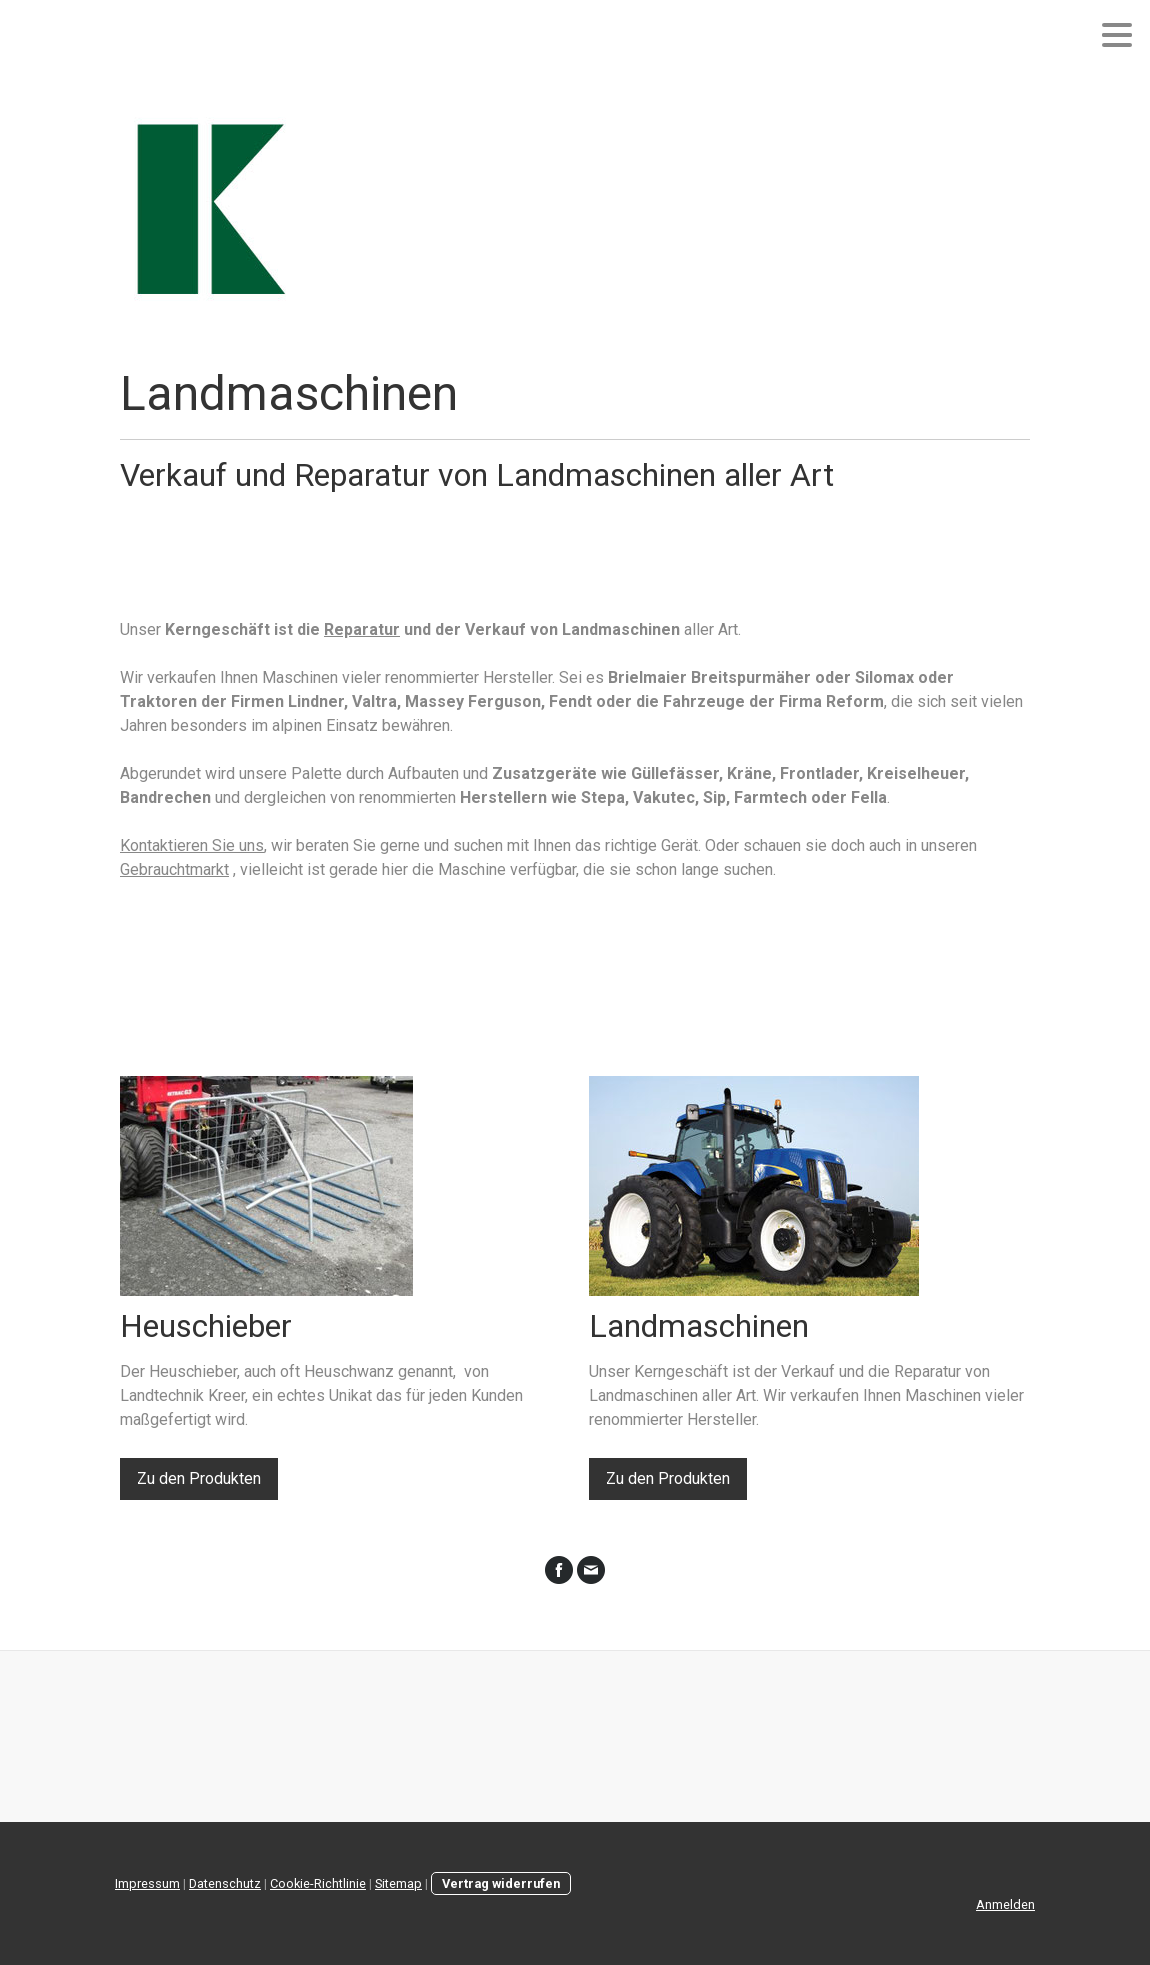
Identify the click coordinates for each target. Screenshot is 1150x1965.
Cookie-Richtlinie (318, 1883)
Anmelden (1005, 1904)
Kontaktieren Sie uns (192, 845)
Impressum (147, 1883)
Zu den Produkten (199, 1478)
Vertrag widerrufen (501, 1883)
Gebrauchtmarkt (174, 869)
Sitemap (398, 1883)
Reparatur (362, 629)
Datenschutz (225, 1883)
